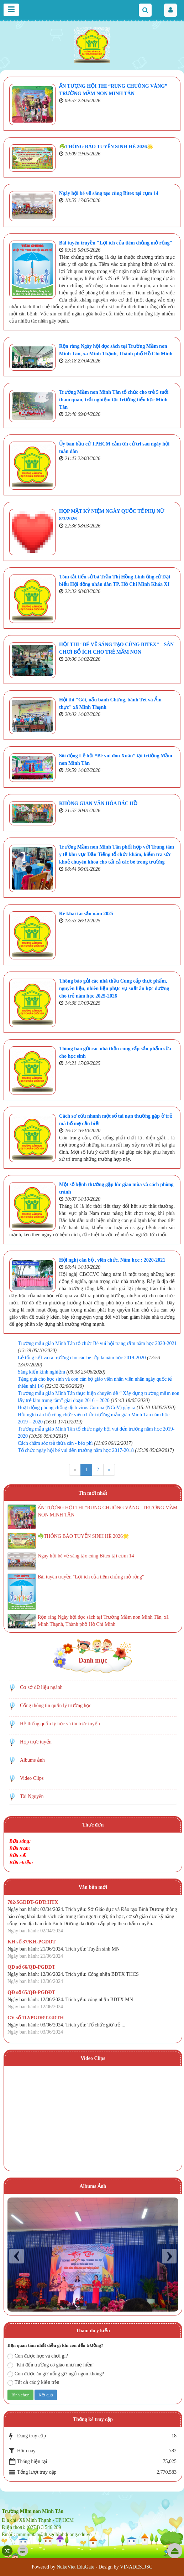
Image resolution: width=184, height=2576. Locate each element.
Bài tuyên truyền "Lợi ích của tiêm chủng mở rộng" (115, 243)
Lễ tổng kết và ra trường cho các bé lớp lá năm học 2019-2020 (82, 1357)
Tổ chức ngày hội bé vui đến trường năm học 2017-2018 (76, 1450)
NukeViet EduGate (75, 2567)
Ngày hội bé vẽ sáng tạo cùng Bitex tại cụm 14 (108, 193)
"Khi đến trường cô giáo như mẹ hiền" (51, 2365)
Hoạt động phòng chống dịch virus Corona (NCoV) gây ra (76, 1407)
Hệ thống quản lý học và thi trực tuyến (60, 1723)
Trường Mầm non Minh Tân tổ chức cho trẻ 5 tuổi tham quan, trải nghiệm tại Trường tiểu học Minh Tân (113, 400)
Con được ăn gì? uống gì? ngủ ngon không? (55, 2374)
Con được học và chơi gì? (37, 2356)
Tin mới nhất (93, 1493)
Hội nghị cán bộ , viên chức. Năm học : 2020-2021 (112, 1260)
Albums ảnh (32, 1760)
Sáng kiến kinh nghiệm (41, 1372)
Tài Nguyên (31, 1796)
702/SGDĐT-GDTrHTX (32, 1902)
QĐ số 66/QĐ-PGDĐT (31, 1967)
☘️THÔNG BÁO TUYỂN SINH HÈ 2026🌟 (106, 146)
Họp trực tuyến (36, 1742)
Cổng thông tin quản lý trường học (55, 1705)
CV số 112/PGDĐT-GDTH (35, 2017)
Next (169, 2256)
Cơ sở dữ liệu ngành (41, 1687)
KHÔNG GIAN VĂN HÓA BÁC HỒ (98, 803)
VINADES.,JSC (136, 2567)
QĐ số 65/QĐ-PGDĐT (31, 1992)
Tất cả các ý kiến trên (33, 2383)
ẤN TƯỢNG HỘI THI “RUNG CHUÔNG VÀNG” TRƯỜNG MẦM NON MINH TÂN (107, 1511)
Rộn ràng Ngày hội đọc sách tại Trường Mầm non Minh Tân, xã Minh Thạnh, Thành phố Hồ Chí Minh (103, 1620)
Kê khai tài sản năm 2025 (86, 913)
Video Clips (31, 1778)
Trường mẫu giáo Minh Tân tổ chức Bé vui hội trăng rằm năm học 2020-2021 (97, 1343)
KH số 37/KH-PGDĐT (31, 1941)
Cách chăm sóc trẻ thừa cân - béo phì (55, 1443)
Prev (16, 2256)
